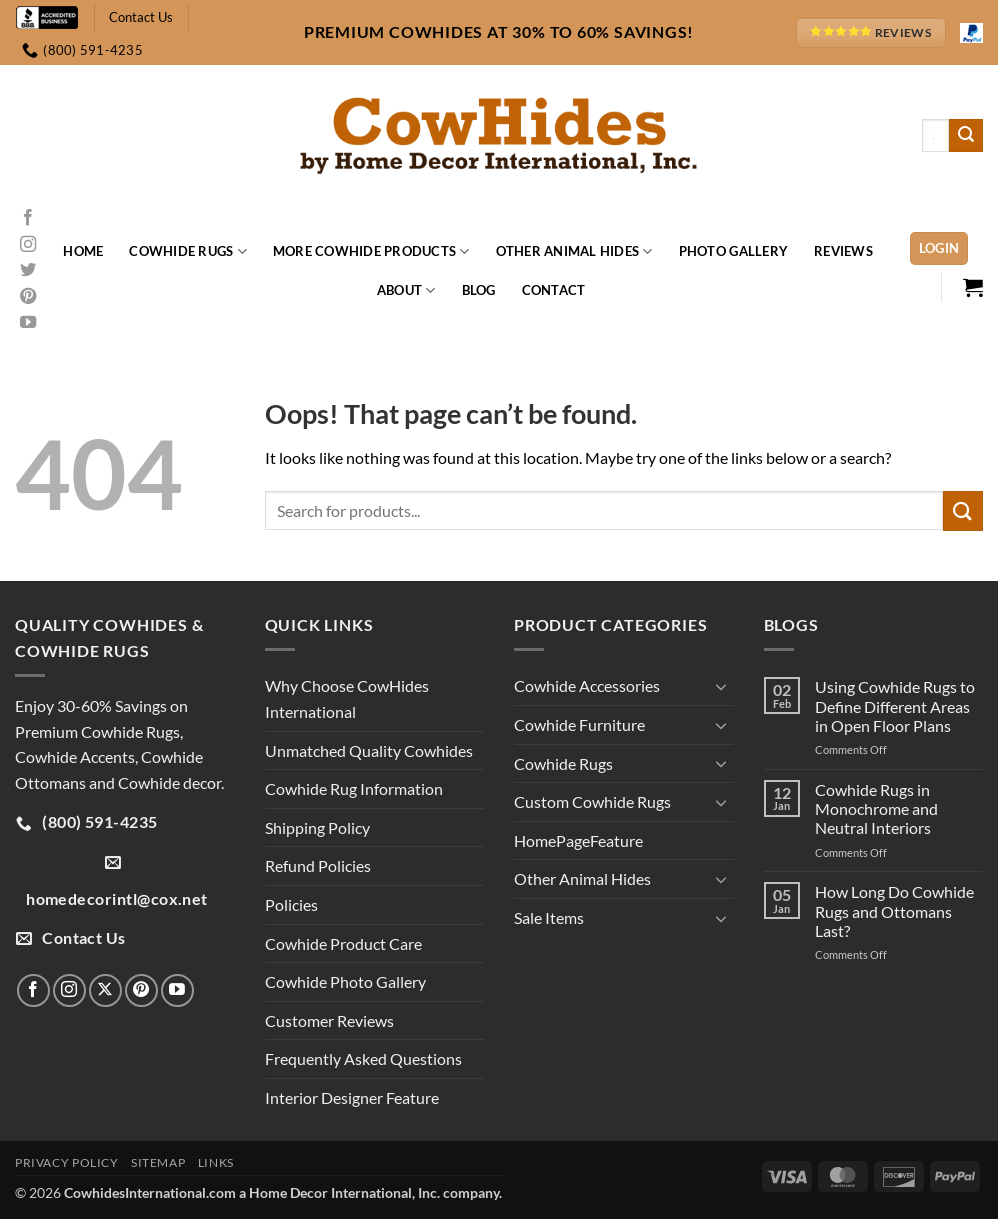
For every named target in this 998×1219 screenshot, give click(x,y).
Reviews (843, 251)
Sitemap (158, 1162)
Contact (554, 290)
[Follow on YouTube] (28, 323)
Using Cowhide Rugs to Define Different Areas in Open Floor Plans (895, 705)
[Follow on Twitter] (28, 271)
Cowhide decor (169, 782)
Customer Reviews (329, 1020)
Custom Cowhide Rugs (592, 801)
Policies (291, 904)
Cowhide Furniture (579, 724)
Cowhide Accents (75, 756)
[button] (939, 248)
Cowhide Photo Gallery (345, 981)
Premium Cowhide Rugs (97, 731)
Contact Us (141, 17)
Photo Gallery (733, 251)
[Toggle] (722, 686)
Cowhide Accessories (587, 685)
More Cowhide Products (371, 251)
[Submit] (966, 136)
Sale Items (549, 917)
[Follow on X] (105, 990)
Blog (479, 290)
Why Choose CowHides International (347, 698)
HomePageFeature (578, 840)
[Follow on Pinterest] (28, 297)
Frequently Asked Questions (363, 1058)
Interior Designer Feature (352, 1097)
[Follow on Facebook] (28, 218)
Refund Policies (318, 865)
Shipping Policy (317, 827)
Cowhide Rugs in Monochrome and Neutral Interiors (876, 808)
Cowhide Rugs (188, 251)
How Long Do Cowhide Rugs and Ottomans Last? (894, 910)
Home (83, 251)
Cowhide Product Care (343, 943)
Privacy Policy (67, 1162)
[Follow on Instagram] (28, 245)
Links (216, 1162)
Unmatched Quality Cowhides (369, 750)
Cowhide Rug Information (354, 788)
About (406, 290)
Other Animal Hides (574, 251)
